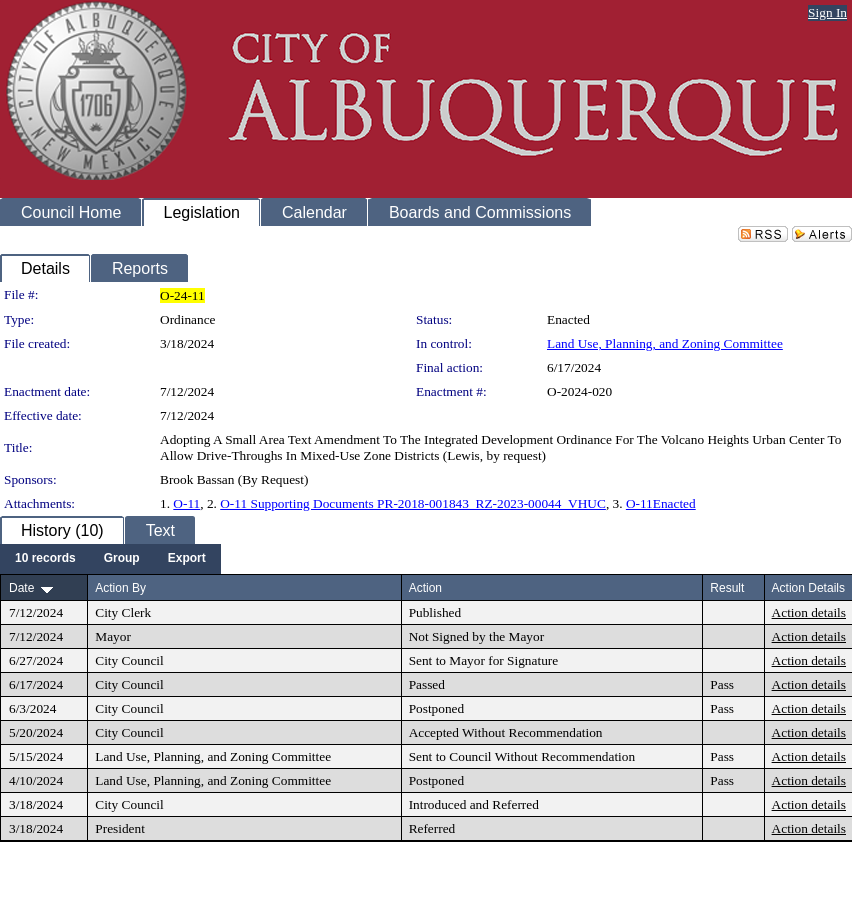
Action (425, 588)
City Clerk (123, 612)
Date (21, 588)
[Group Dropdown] (122, 559)
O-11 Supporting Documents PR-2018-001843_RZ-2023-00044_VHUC (413, 503)
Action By (120, 588)
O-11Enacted (661, 503)
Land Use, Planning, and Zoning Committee (665, 343)
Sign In (827, 12)
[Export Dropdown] (187, 559)
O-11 (186, 503)
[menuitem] (45, 559)
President (120, 828)
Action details (809, 612)
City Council (129, 660)
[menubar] (110, 559)
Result (727, 588)
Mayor (113, 636)
